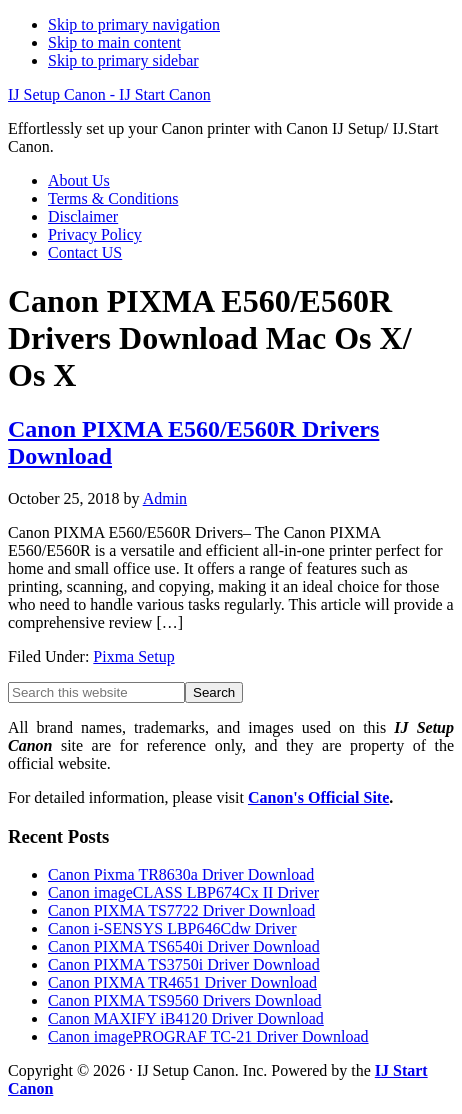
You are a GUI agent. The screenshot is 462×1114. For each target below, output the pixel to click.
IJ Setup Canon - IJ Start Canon (109, 94)
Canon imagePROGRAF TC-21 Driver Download (208, 1036)
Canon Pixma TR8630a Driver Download (181, 874)
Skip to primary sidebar (123, 60)
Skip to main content (114, 42)
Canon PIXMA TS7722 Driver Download (181, 910)
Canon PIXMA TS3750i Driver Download (184, 964)
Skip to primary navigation (134, 24)
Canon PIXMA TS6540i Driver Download (184, 946)
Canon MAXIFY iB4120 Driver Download (186, 1018)
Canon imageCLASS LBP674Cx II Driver (183, 892)
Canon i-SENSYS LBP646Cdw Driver (172, 928)
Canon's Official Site (318, 797)
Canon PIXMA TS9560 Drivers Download (184, 1000)
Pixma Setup (133, 656)
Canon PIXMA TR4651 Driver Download (182, 982)
